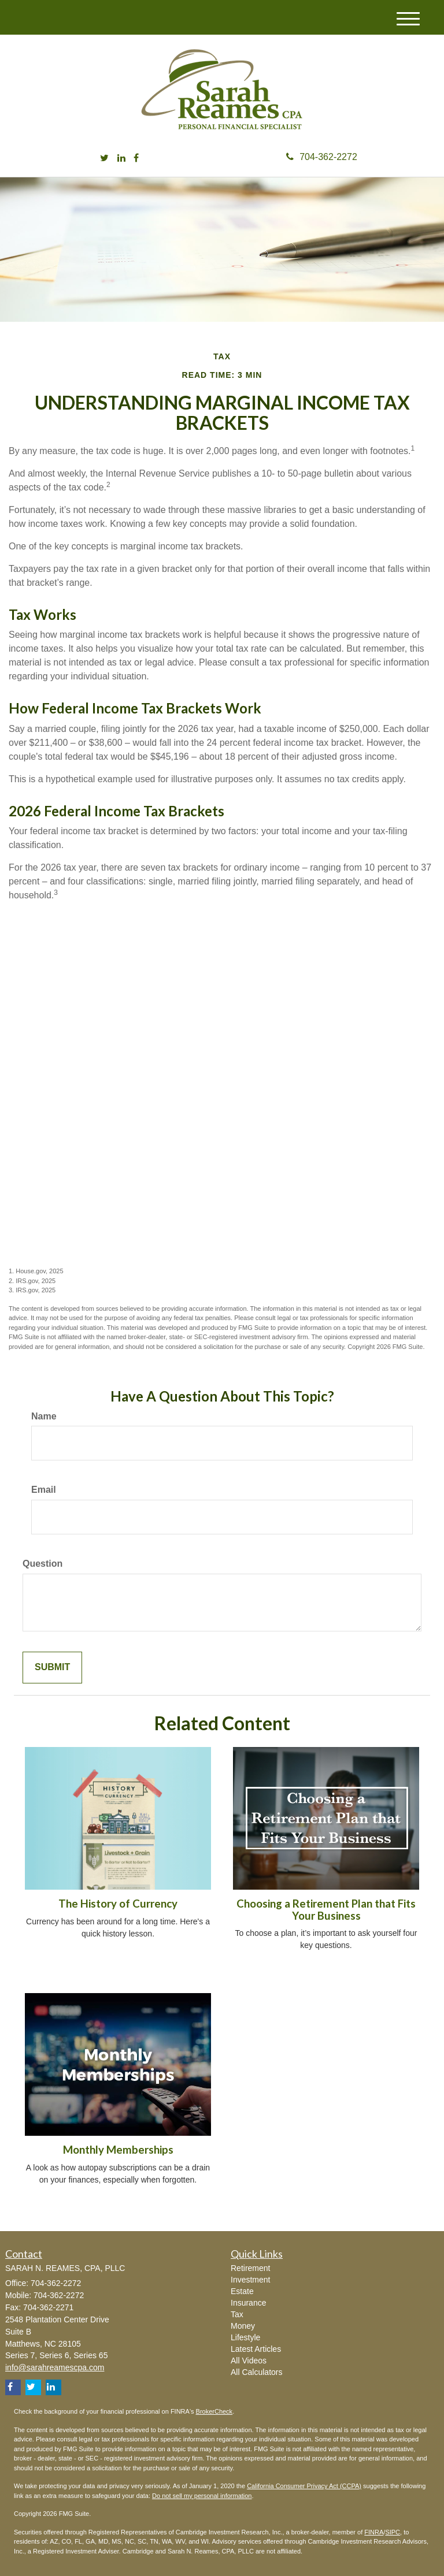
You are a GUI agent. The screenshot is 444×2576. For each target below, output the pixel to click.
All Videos (249, 2360)
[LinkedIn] (121, 158)
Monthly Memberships (118, 2149)
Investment (250, 2279)
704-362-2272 (321, 157)
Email (43, 1490)
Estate (242, 2291)
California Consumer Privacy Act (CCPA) (304, 2485)
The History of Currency (117, 1903)
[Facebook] (136, 158)
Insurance (248, 2302)
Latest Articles (256, 2349)
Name (44, 1416)
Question (42, 1563)
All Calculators (256, 2372)
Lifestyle (245, 2337)
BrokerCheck (214, 2411)
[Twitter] (104, 158)
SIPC (392, 2532)
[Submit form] (52, 1667)
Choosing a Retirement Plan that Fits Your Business (326, 1909)
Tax (237, 2314)
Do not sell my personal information (201, 2495)
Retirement (250, 2268)
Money (243, 2325)
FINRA (373, 2532)
